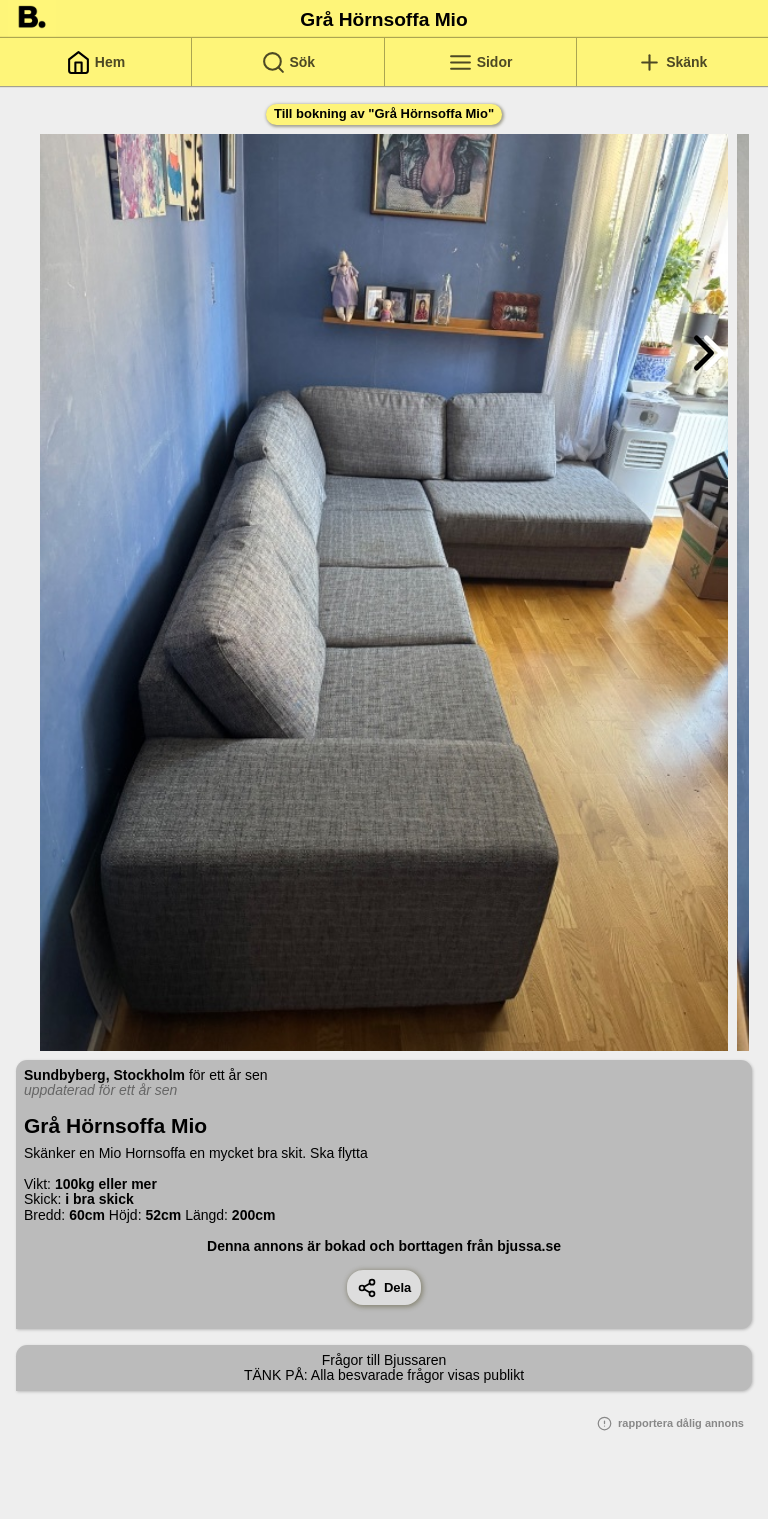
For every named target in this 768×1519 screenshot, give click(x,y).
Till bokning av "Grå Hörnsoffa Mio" (384, 113)
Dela (384, 1288)
